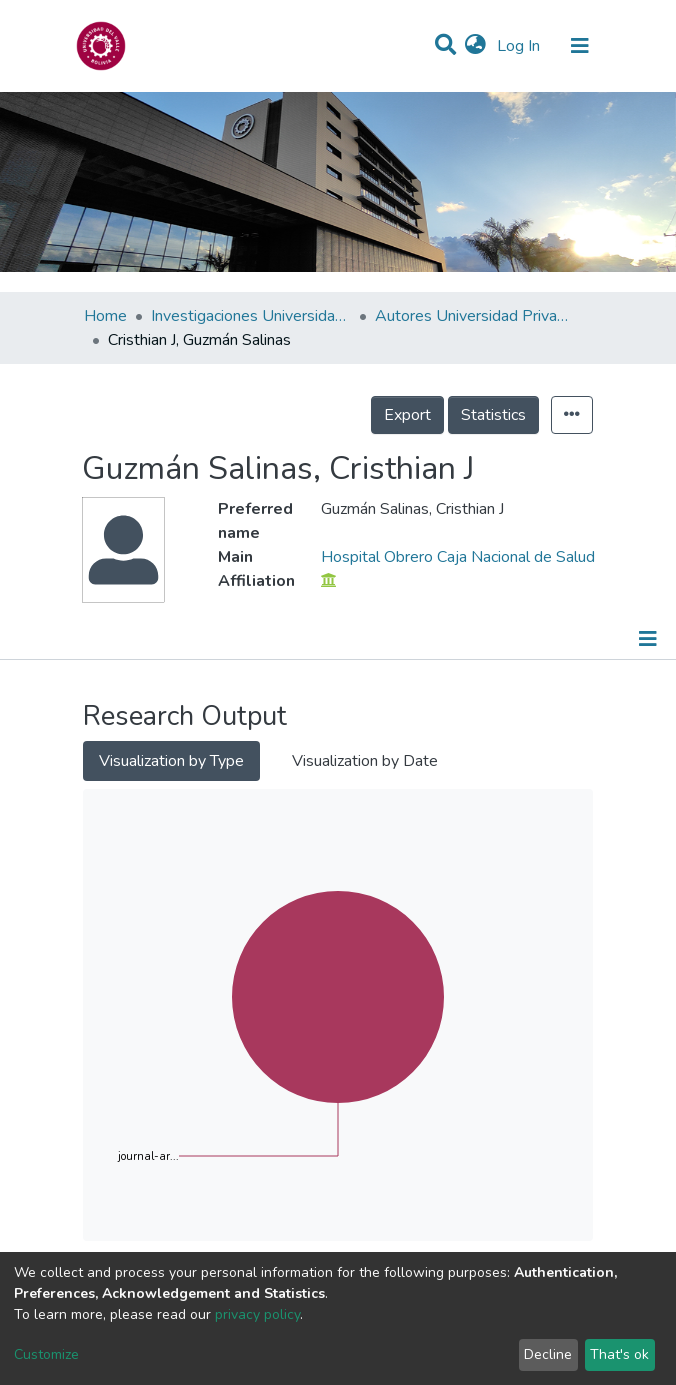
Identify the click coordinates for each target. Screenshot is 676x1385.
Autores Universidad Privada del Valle (475, 316)
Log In (520, 46)
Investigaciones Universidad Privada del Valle (251, 316)
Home (105, 316)
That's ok (619, 1354)
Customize (46, 1354)
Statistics (493, 415)
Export (407, 415)
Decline (548, 1354)
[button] (475, 46)
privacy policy (257, 1314)
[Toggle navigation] (580, 46)
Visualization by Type (171, 761)
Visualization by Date (365, 761)
